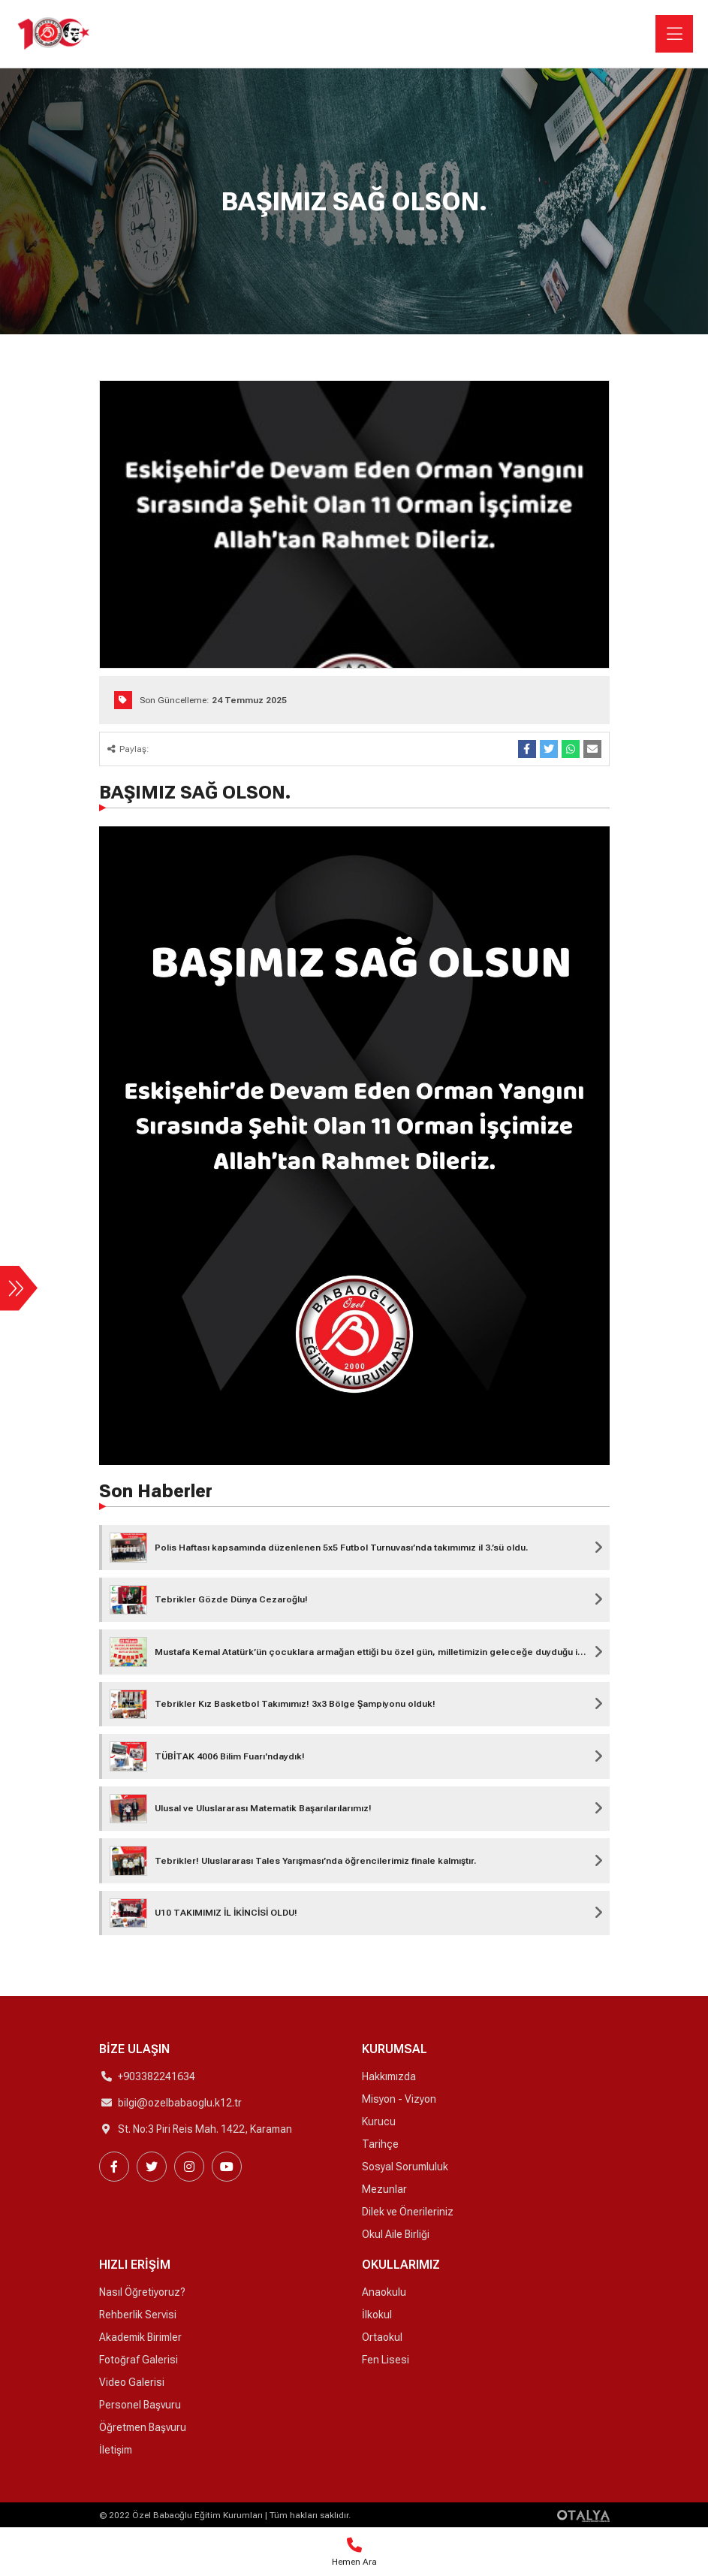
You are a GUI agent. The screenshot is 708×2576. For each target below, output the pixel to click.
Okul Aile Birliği (395, 2234)
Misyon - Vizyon (399, 2099)
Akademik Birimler (140, 2337)
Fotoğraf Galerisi (138, 2360)
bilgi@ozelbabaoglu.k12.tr (180, 2103)
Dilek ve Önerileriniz (407, 2212)
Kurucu (379, 2121)
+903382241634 (156, 2076)
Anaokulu (384, 2292)
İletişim (115, 2450)
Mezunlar (384, 2189)
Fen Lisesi (385, 2360)
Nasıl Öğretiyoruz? (142, 2292)
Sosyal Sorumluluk (405, 2167)
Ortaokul (382, 2337)
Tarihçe (380, 2144)
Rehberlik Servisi (137, 2315)
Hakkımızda (389, 2076)
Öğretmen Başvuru (142, 2427)
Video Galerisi (131, 2382)
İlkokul (377, 2315)
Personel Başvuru (140, 2405)
